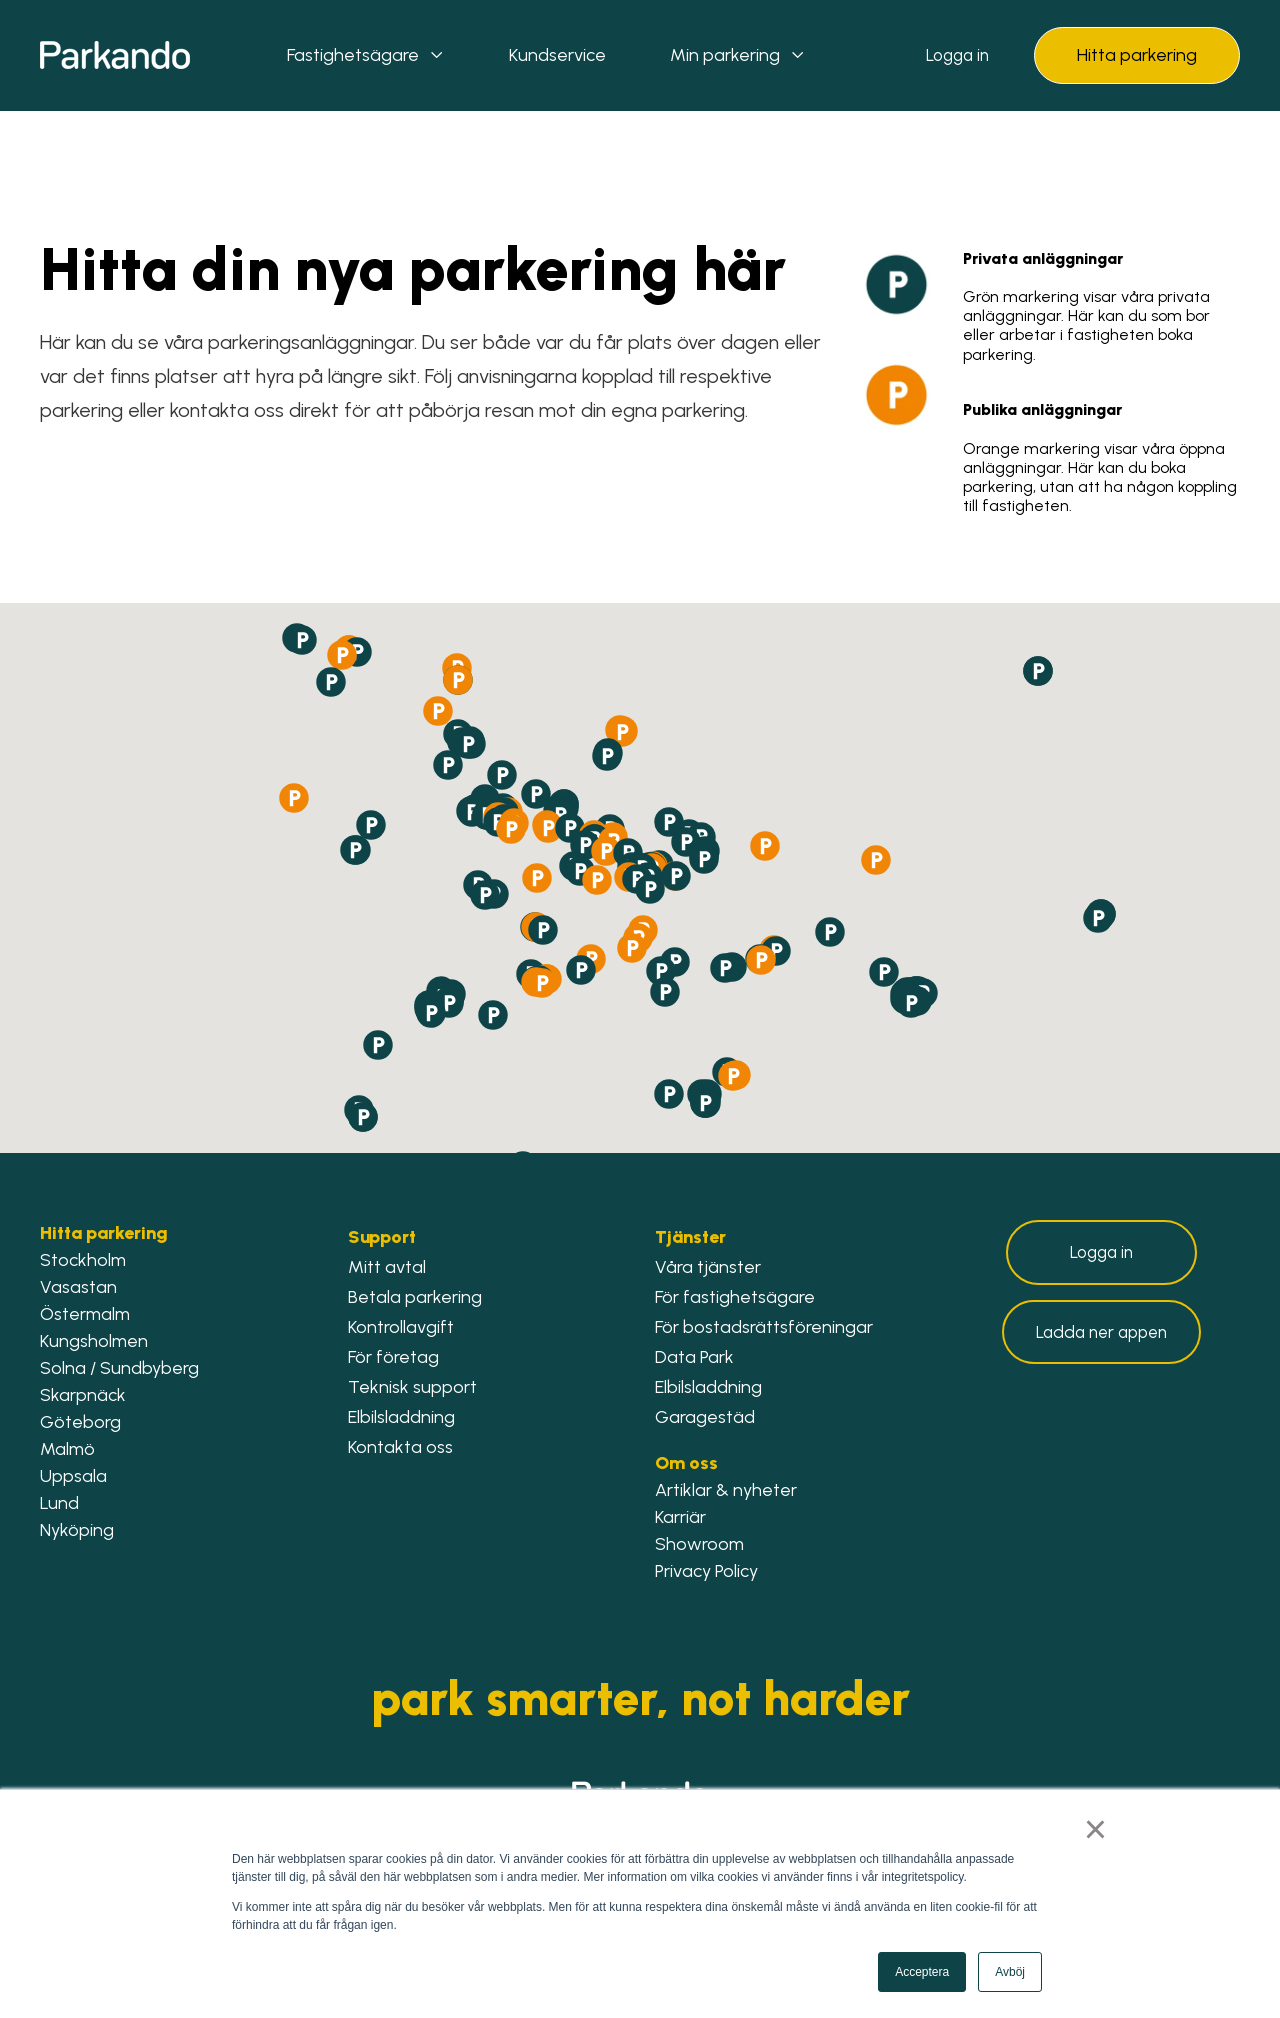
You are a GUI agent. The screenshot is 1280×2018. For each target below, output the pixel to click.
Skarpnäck (83, 1395)
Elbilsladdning (401, 1417)
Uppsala (73, 1476)
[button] (536, 794)
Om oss (686, 1463)
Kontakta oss (400, 1447)
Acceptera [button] (922, 1972)
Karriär (680, 1517)
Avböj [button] (1010, 1972)
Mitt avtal (387, 1267)
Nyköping (77, 1530)
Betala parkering (415, 1297)
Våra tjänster (708, 1267)
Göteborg (80, 1422)
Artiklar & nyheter (726, 1490)
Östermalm (85, 1314)
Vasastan (78, 1287)
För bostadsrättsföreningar (764, 1327)
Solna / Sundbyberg (119, 1368)
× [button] (1096, 1831)
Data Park (694, 1357)
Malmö (67, 1449)
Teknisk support (412, 1387)
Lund (59, 1503)
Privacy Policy (706, 1571)
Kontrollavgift (401, 1327)
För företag (393, 1357)
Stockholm (85, 1260)
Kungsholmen (94, 1341)
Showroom (699, 1544)
